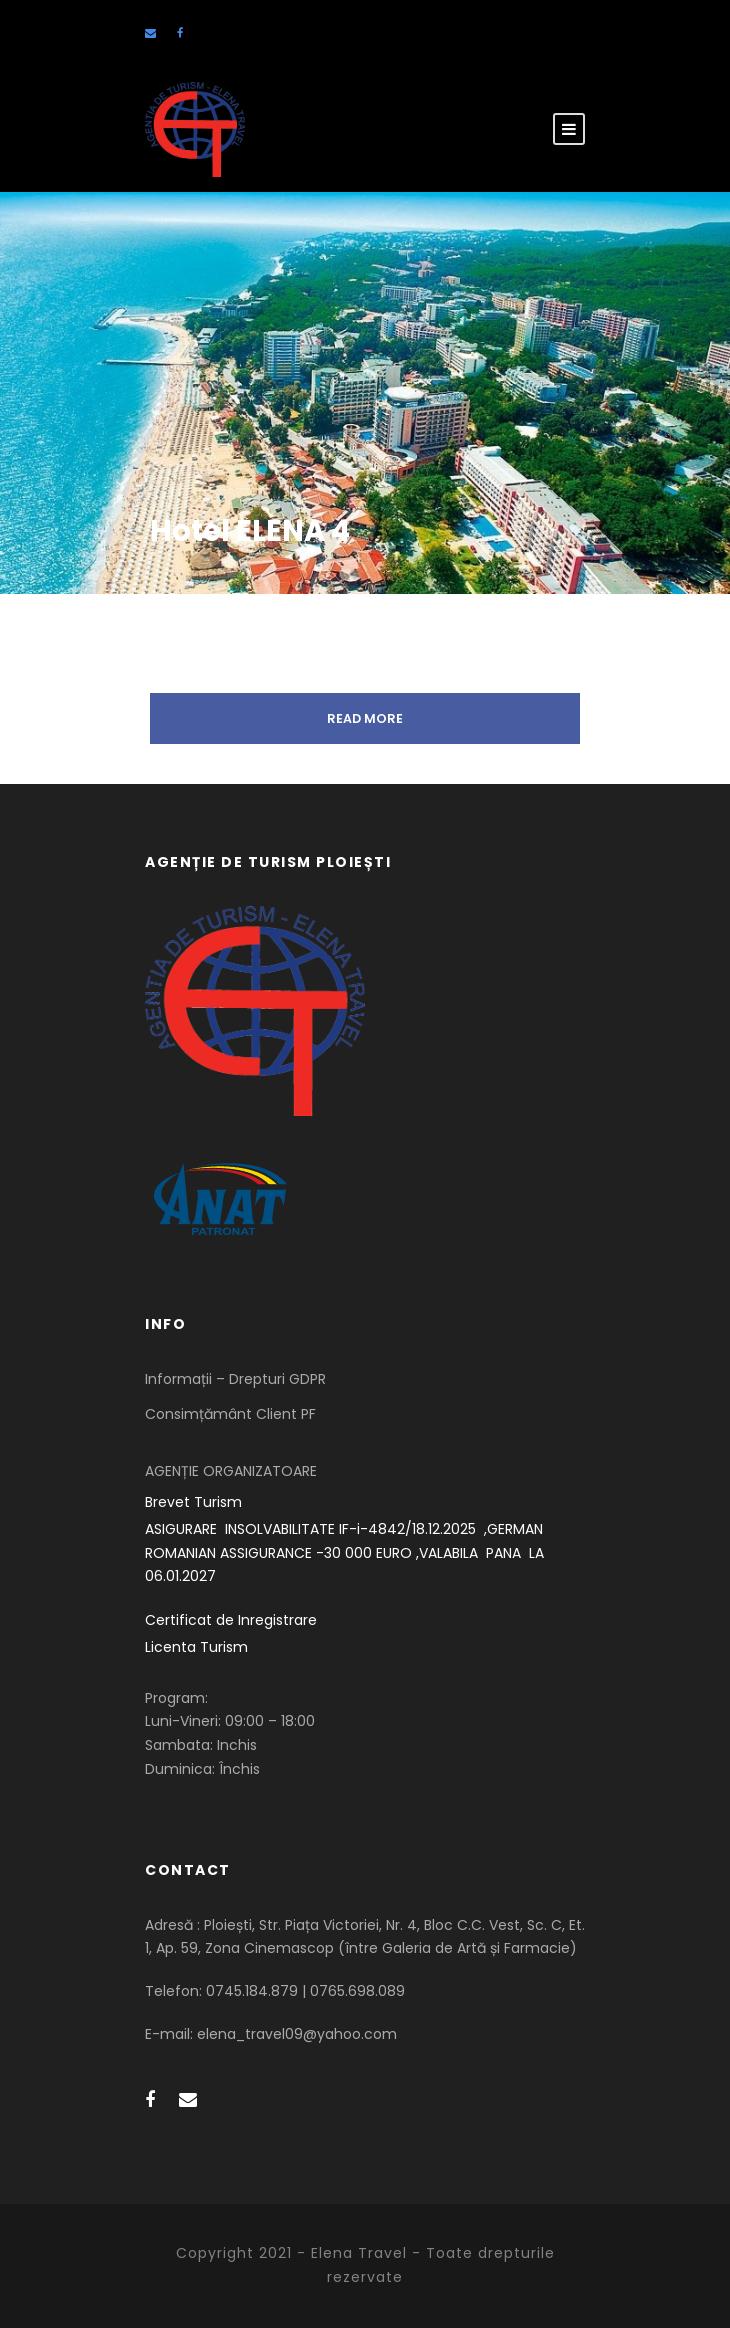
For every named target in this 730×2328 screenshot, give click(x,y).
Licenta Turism (196, 1647)
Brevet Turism (193, 1502)
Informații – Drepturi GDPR (235, 1379)
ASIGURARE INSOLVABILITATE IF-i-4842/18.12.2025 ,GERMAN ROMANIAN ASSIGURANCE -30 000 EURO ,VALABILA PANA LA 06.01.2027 (346, 1553)
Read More (365, 718)
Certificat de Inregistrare (231, 1620)
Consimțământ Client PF (230, 1414)
